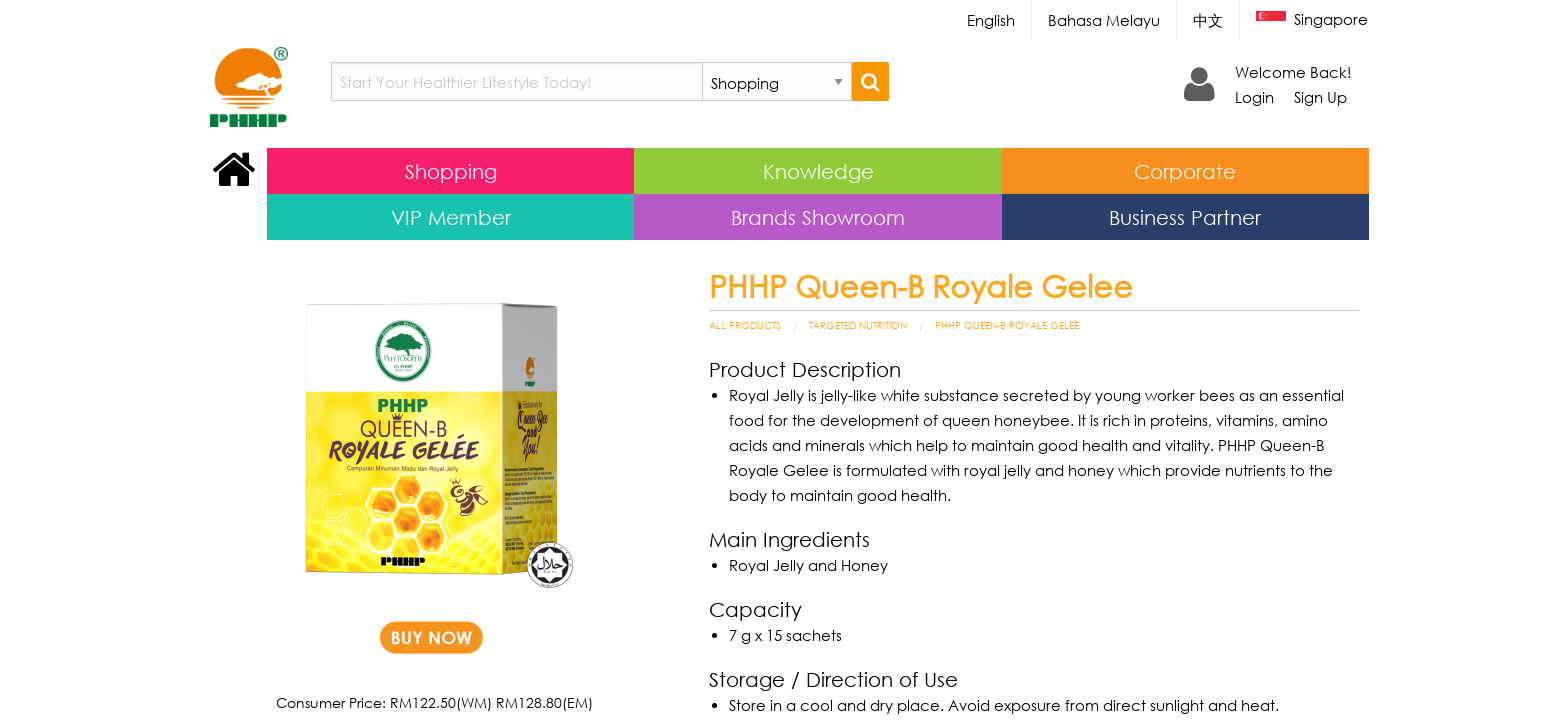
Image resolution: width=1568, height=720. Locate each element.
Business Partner (1185, 217)
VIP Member (451, 217)
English (991, 20)
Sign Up (1320, 97)
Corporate (1185, 171)
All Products (745, 325)
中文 (1208, 20)
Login (1254, 97)
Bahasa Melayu (1104, 20)
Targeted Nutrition (858, 325)
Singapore (1312, 20)
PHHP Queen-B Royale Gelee (1007, 325)
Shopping (451, 171)
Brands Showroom (818, 217)
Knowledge (818, 171)
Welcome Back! (1293, 72)
